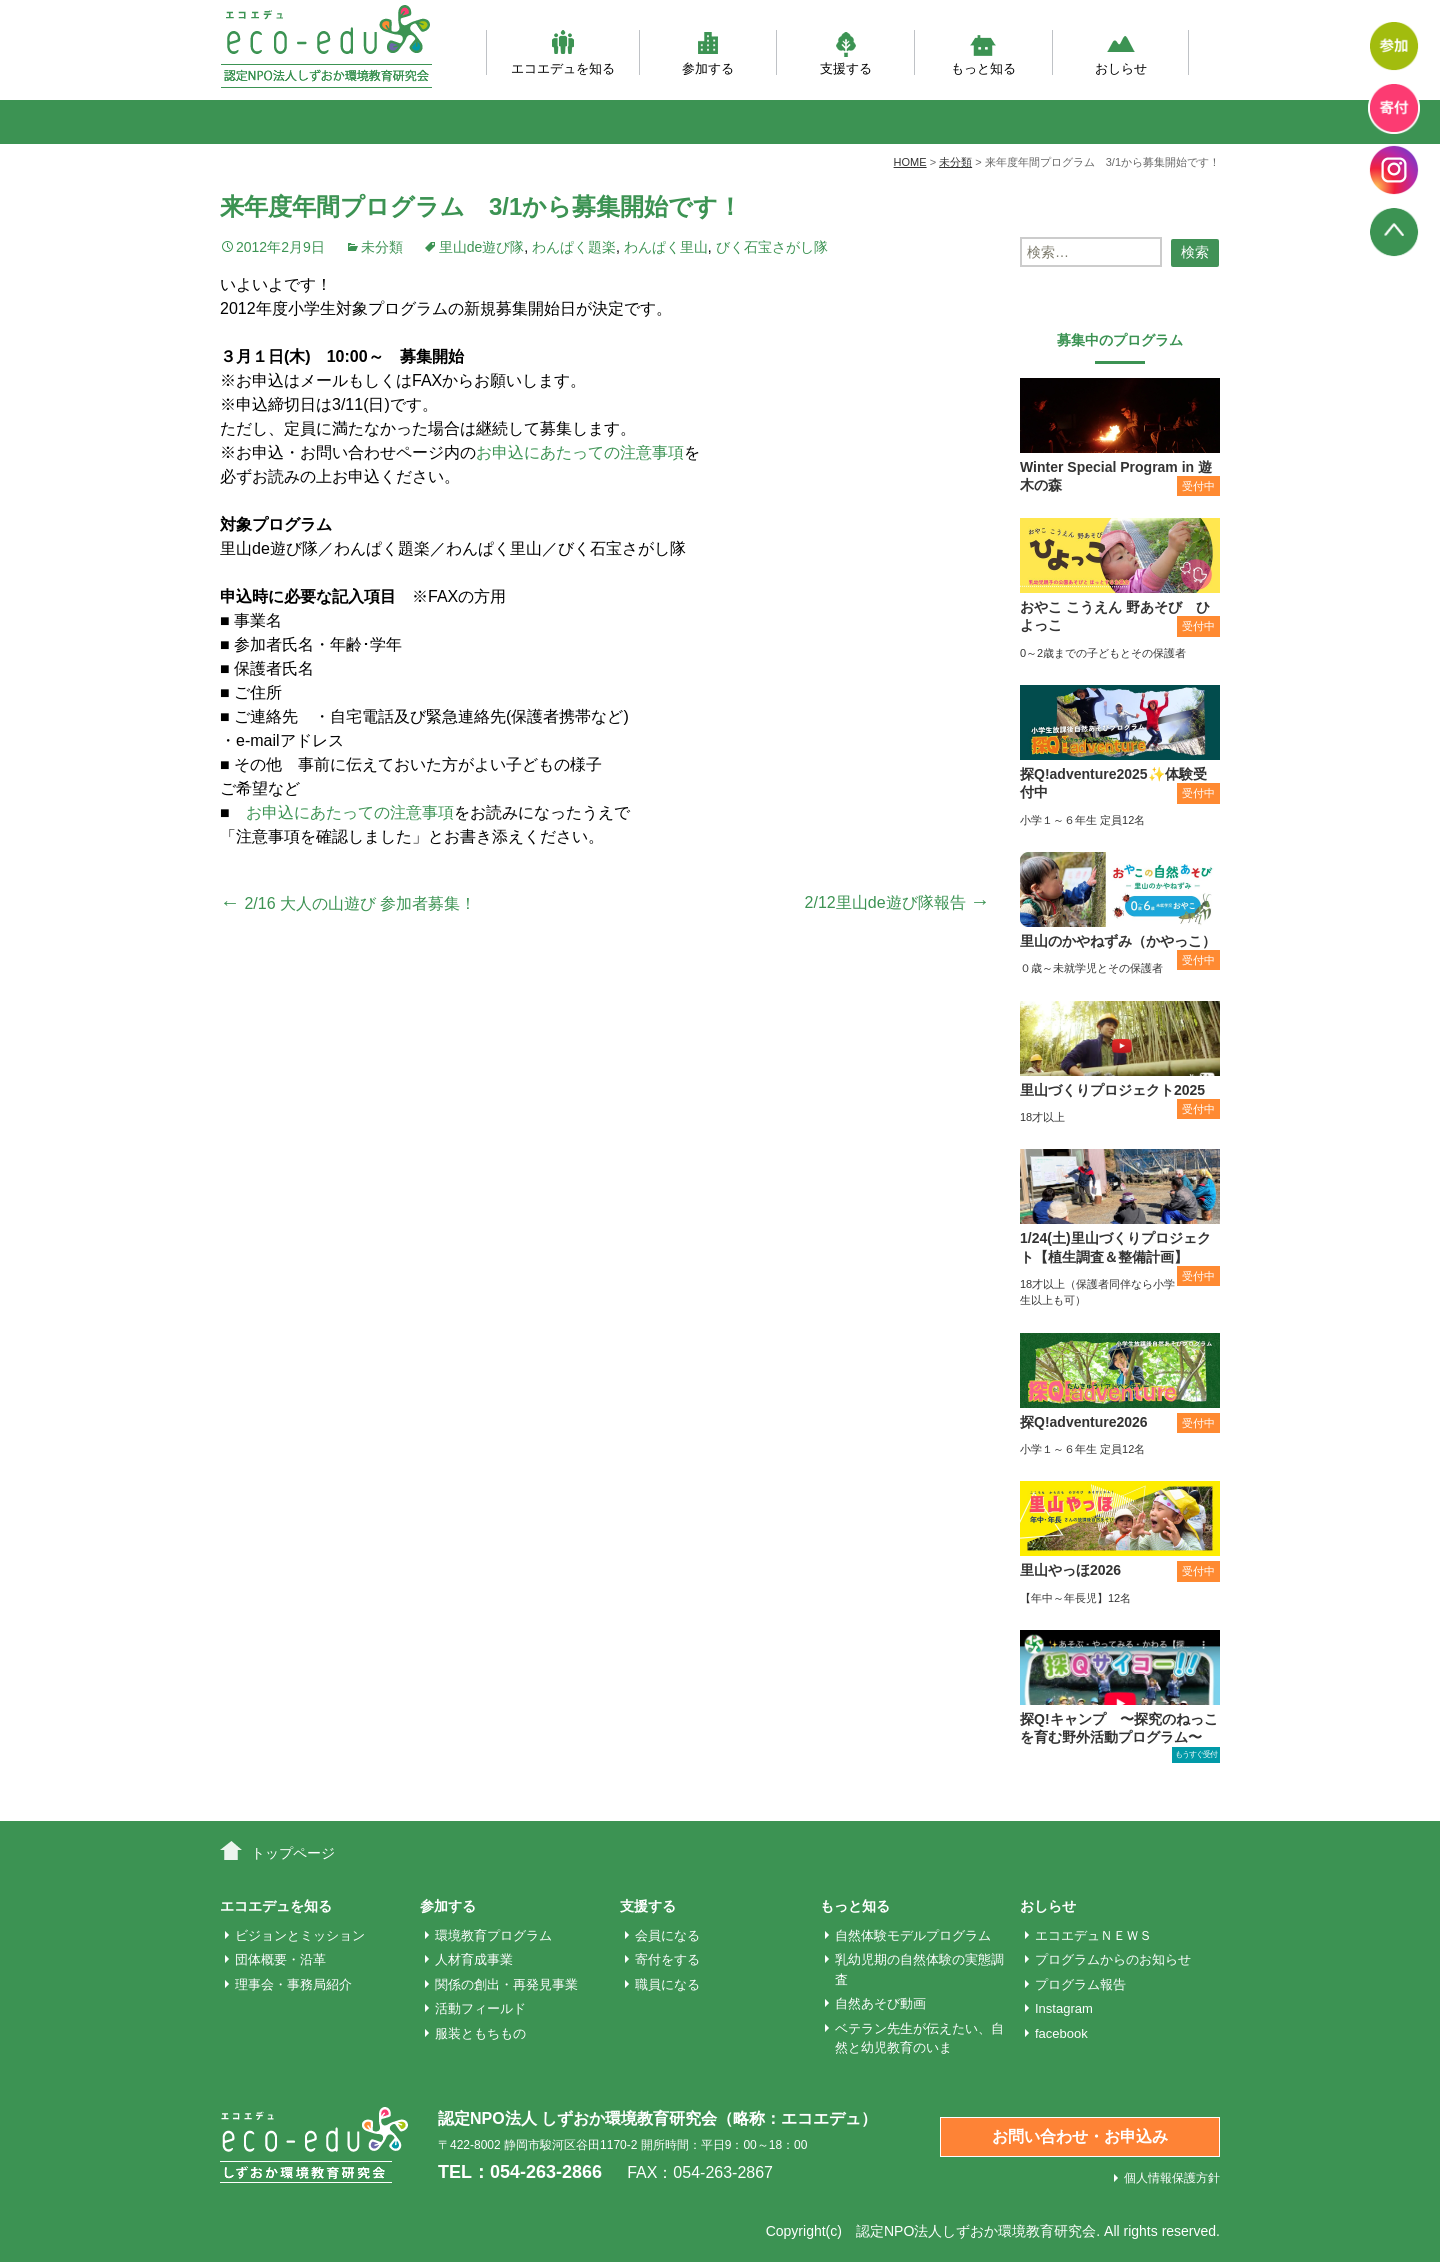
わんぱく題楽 (574, 247)
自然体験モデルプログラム (913, 1935)
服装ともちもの (480, 2033)
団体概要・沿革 (280, 1959)
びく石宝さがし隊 (772, 247)
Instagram (1064, 2008)
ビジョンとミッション (300, 1935)
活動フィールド (480, 2008)
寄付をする (667, 1959)
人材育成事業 (474, 1959)
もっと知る (983, 52)
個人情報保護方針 (1172, 2178)
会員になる (667, 1935)
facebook (1061, 2033)
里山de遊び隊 (482, 247)
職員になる (667, 1984)
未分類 (382, 247)
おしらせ (1121, 52)
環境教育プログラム (493, 1935)
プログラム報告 (1080, 1984)
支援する (846, 52)
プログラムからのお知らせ (1113, 1959)
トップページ (293, 1853)
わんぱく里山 (666, 247)
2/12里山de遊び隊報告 (897, 902)
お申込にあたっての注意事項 (580, 452)
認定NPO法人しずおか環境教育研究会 (976, 2231)
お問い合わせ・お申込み (1080, 2136)
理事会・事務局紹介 (293, 1984)
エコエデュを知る (563, 52)
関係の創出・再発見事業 (506, 1984)
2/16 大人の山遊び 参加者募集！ (348, 903)
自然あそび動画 (880, 2003)
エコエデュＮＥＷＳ (1093, 1935)
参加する (708, 52)
